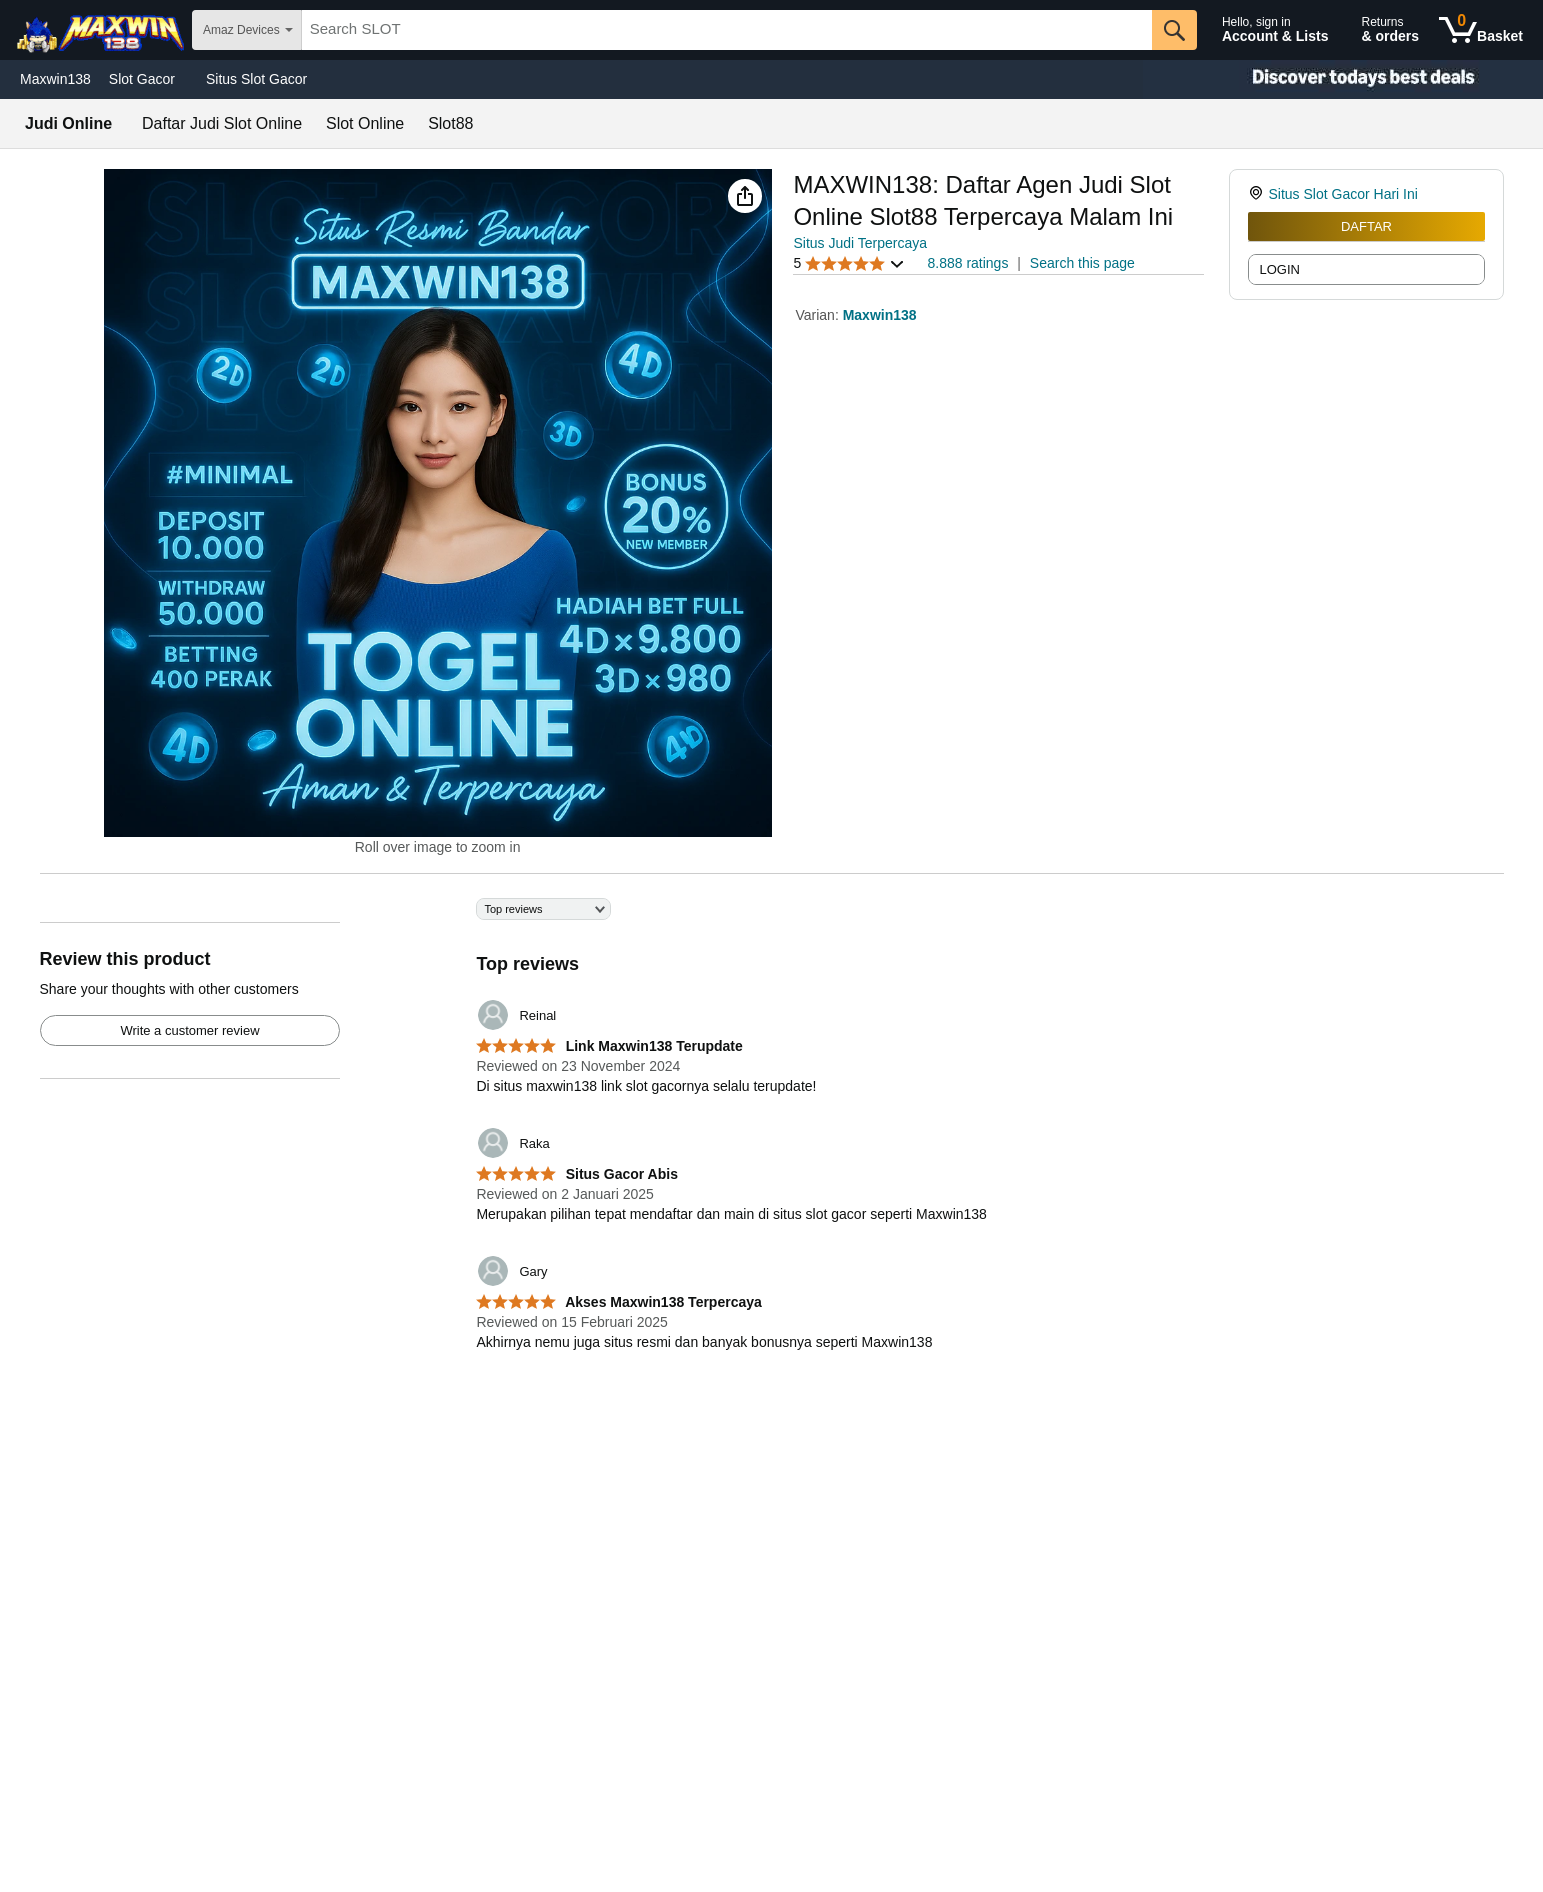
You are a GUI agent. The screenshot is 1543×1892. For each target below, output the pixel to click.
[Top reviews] (772, 1136)
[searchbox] (727, 30)
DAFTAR (1366, 226)
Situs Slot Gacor (256, 79)
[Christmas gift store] (1343, 79)
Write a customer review (189, 1030)
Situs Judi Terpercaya (860, 243)
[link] (1258, 194)
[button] (745, 196)
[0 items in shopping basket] (1481, 30)
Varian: (818, 315)
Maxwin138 (55, 79)
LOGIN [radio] (1280, 269)
